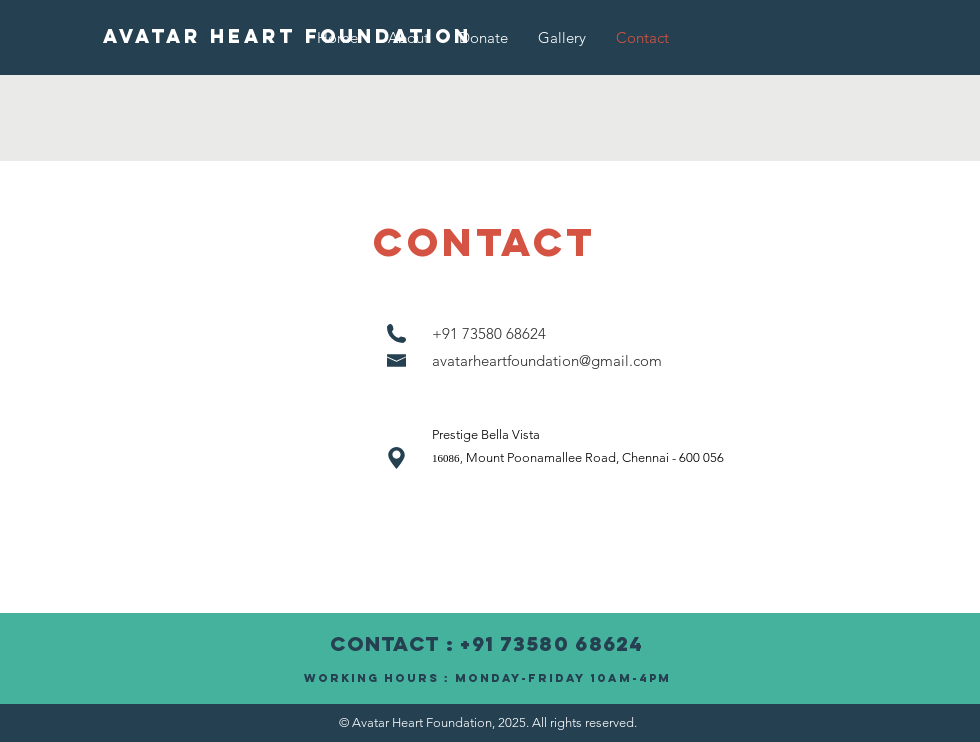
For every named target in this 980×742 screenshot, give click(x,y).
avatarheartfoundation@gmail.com (547, 360)
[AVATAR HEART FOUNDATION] (287, 37)
